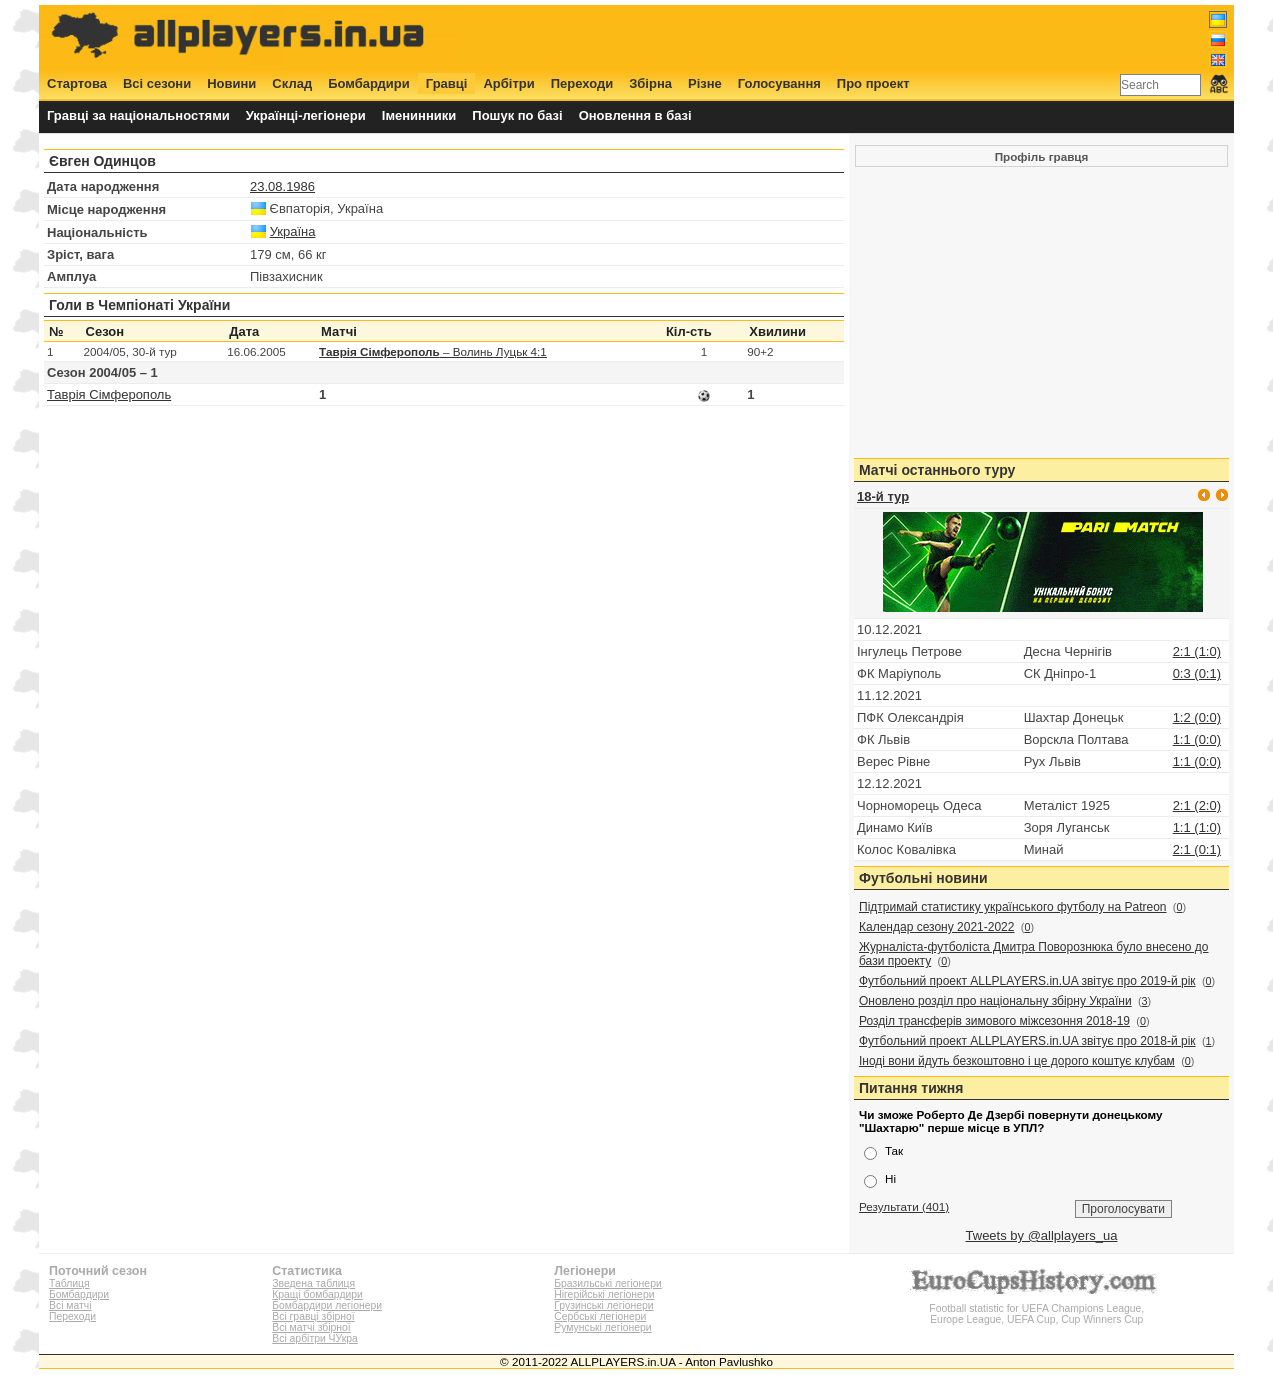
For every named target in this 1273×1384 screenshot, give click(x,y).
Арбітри (508, 83)
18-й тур (883, 496)
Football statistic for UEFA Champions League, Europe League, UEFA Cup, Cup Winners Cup (1037, 1308)
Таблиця (69, 1283)
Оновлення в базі (635, 115)
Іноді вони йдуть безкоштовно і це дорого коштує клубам (1017, 1061)
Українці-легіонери (306, 115)
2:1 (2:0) (1197, 805)
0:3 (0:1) (1197, 673)
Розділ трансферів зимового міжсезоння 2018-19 (994, 1021)
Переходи (582, 83)
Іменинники (419, 115)
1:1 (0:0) (1197, 739)
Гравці (447, 83)
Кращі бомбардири (317, 1294)
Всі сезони (157, 83)
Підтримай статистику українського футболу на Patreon (1013, 907)
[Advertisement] (864, 37)
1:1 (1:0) (1197, 827)
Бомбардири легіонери (327, 1305)
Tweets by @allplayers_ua (1042, 1235)
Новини (231, 83)
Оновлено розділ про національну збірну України (995, 1001)
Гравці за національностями (138, 115)
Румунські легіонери (602, 1327)
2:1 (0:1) (1197, 849)
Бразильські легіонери (607, 1283)
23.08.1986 (282, 186)
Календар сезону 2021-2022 (936, 927)
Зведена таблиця (313, 1283)
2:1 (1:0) (1197, 651)
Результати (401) (904, 1206)
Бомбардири (369, 83)
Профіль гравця (1042, 156)
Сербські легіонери (600, 1316)
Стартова (77, 83)
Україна (293, 231)
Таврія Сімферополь (109, 394)
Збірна (650, 83)
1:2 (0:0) (1197, 717)
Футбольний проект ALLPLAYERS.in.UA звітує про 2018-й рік (1027, 1041)
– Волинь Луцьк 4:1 (433, 351)
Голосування (779, 83)
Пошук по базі (517, 115)
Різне (705, 83)
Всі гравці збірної (313, 1316)
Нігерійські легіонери (604, 1294)
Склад (292, 83)
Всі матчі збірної (311, 1327)
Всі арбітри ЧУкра (315, 1338)
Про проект (873, 83)
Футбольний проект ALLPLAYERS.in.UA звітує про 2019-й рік (1027, 981)
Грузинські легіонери (603, 1305)
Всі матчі (70, 1305)
